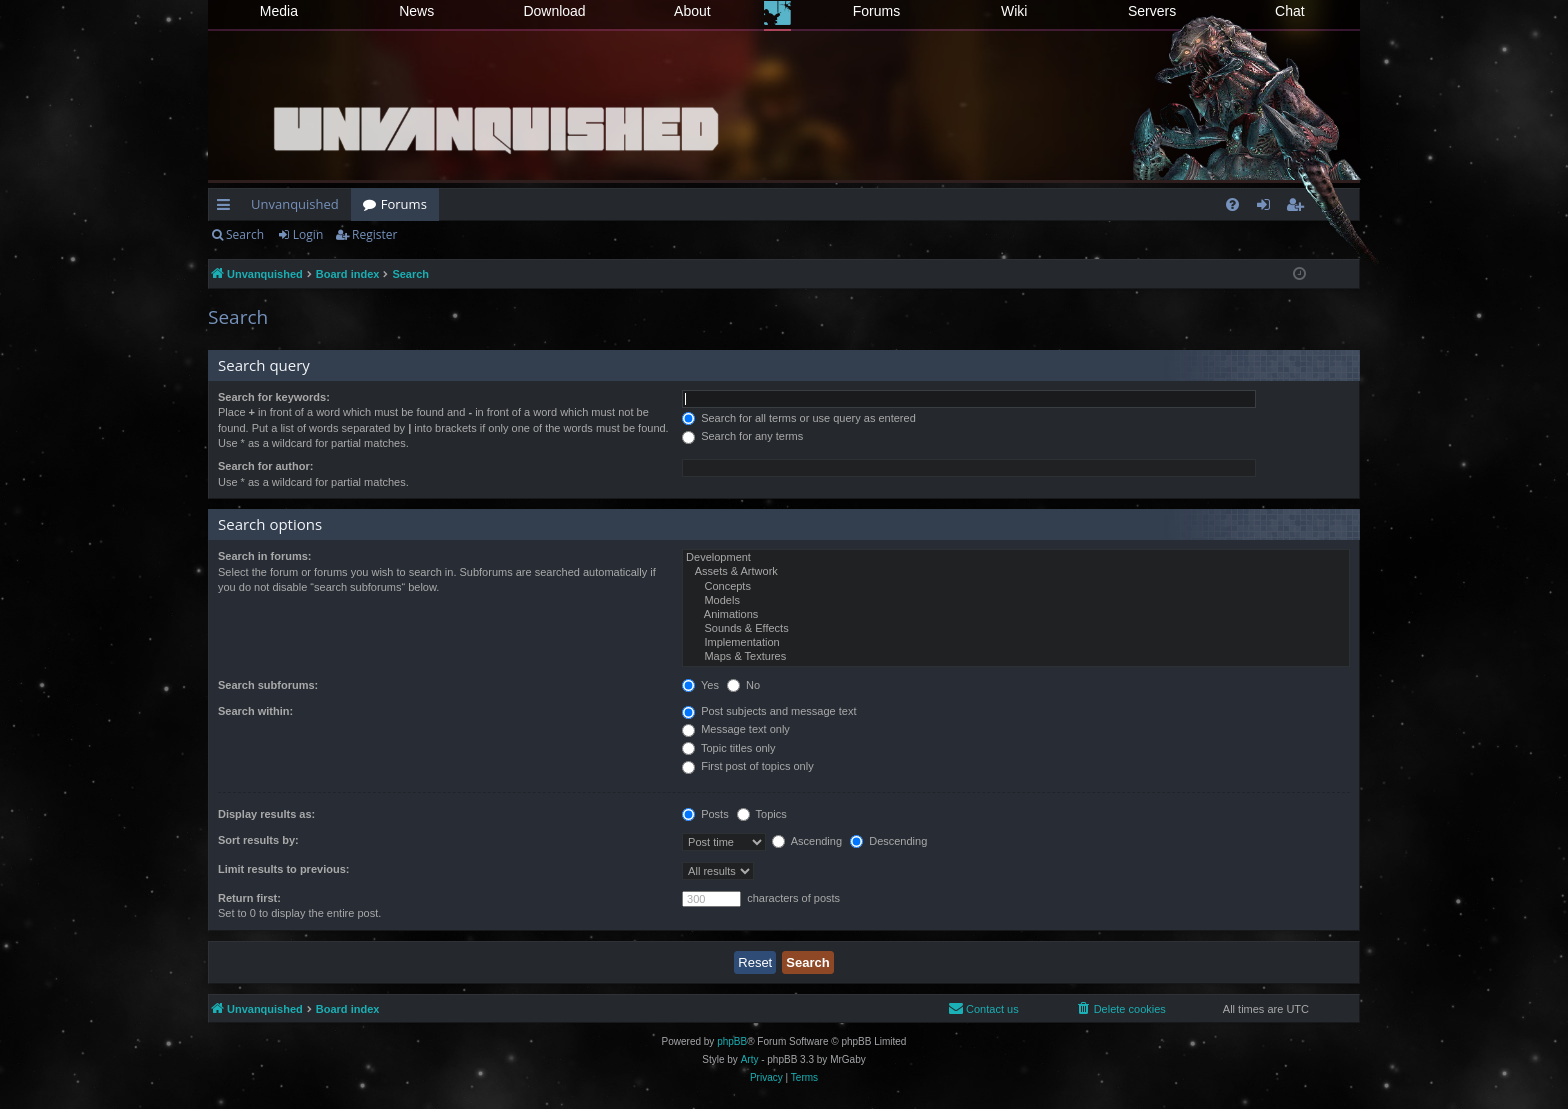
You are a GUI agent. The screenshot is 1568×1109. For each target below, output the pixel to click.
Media (279, 11)
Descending (888, 841)
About (692, 11)
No (743, 685)
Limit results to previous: (283, 869)
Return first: (249, 898)
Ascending (807, 841)
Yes (700, 685)
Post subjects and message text (769, 711)
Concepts (1016, 587)
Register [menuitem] (1299, 208)
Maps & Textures (1016, 657)
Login (308, 234)
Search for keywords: (274, 397)
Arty (750, 1059)
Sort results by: (258, 840)
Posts (705, 814)
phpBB (732, 1041)
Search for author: (265, 466)
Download (554, 11)
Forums (876, 11)
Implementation (1016, 643)
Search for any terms (742, 436)
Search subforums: (268, 685)
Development (1016, 558)
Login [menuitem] (1267, 208)
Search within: (255, 711)
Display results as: (266, 814)
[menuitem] (1232, 204)
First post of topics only (748, 766)
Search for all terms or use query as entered (799, 418)
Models (1016, 601)
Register (374, 234)
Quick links (227, 208)
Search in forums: (265, 556)
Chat (1290, 11)
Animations (1016, 615)
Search (245, 234)
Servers (1152, 11)
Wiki (1014, 11)
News (416, 11)
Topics (762, 814)
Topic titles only (728, 748)
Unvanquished (295, 204)
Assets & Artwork (1016, 572)
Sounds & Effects (1016, 629)
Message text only (736, 729)
